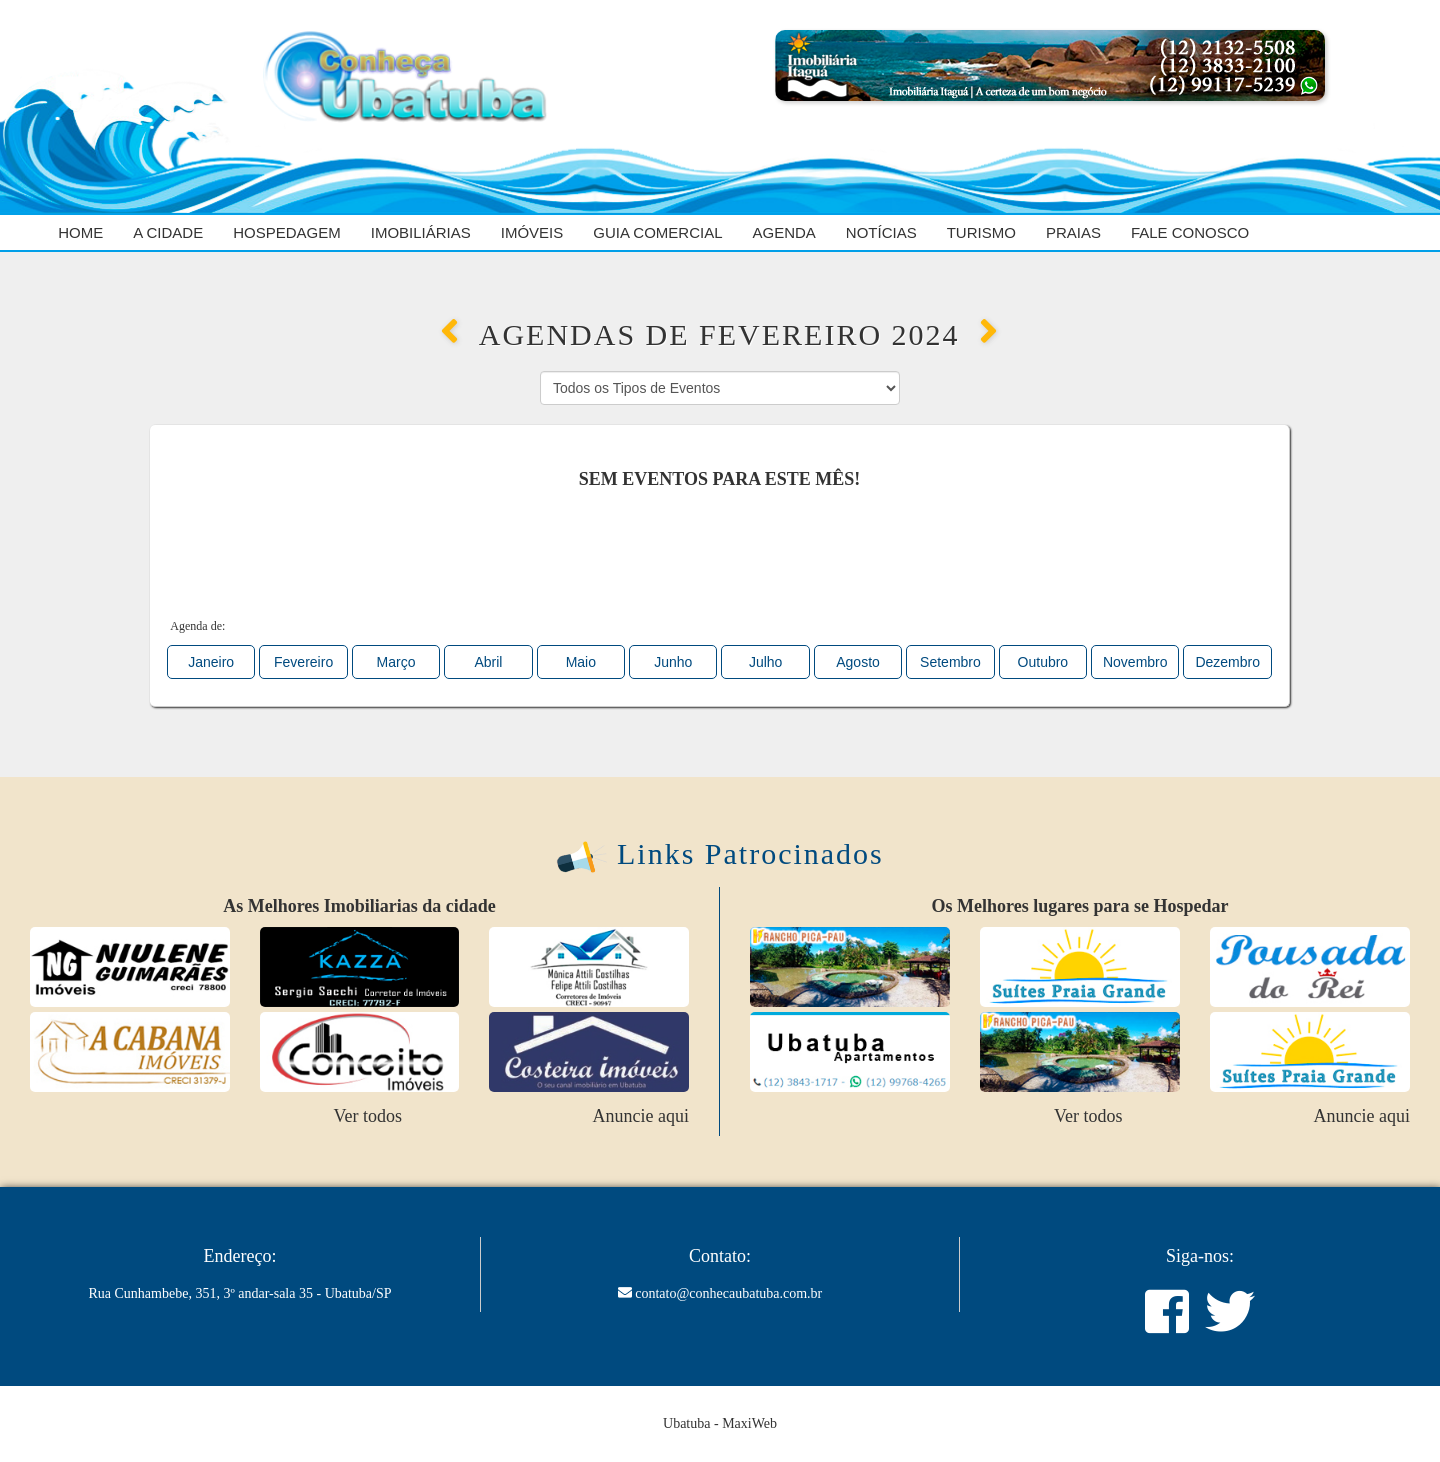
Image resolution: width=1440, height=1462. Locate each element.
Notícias (881, 232)
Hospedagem (287, 232)
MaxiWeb (749, 1423)
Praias (1073, 232)
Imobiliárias (421, 232)
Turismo (981, 232)
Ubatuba (686, 1423)
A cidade (168, 232)
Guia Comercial (657, 232)
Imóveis (532, 232)
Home (80, 232)
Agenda (784, 232)
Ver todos (367, 1116)
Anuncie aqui (641, 1116)
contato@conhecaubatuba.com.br (728, 1293)
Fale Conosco (1190, 232)
